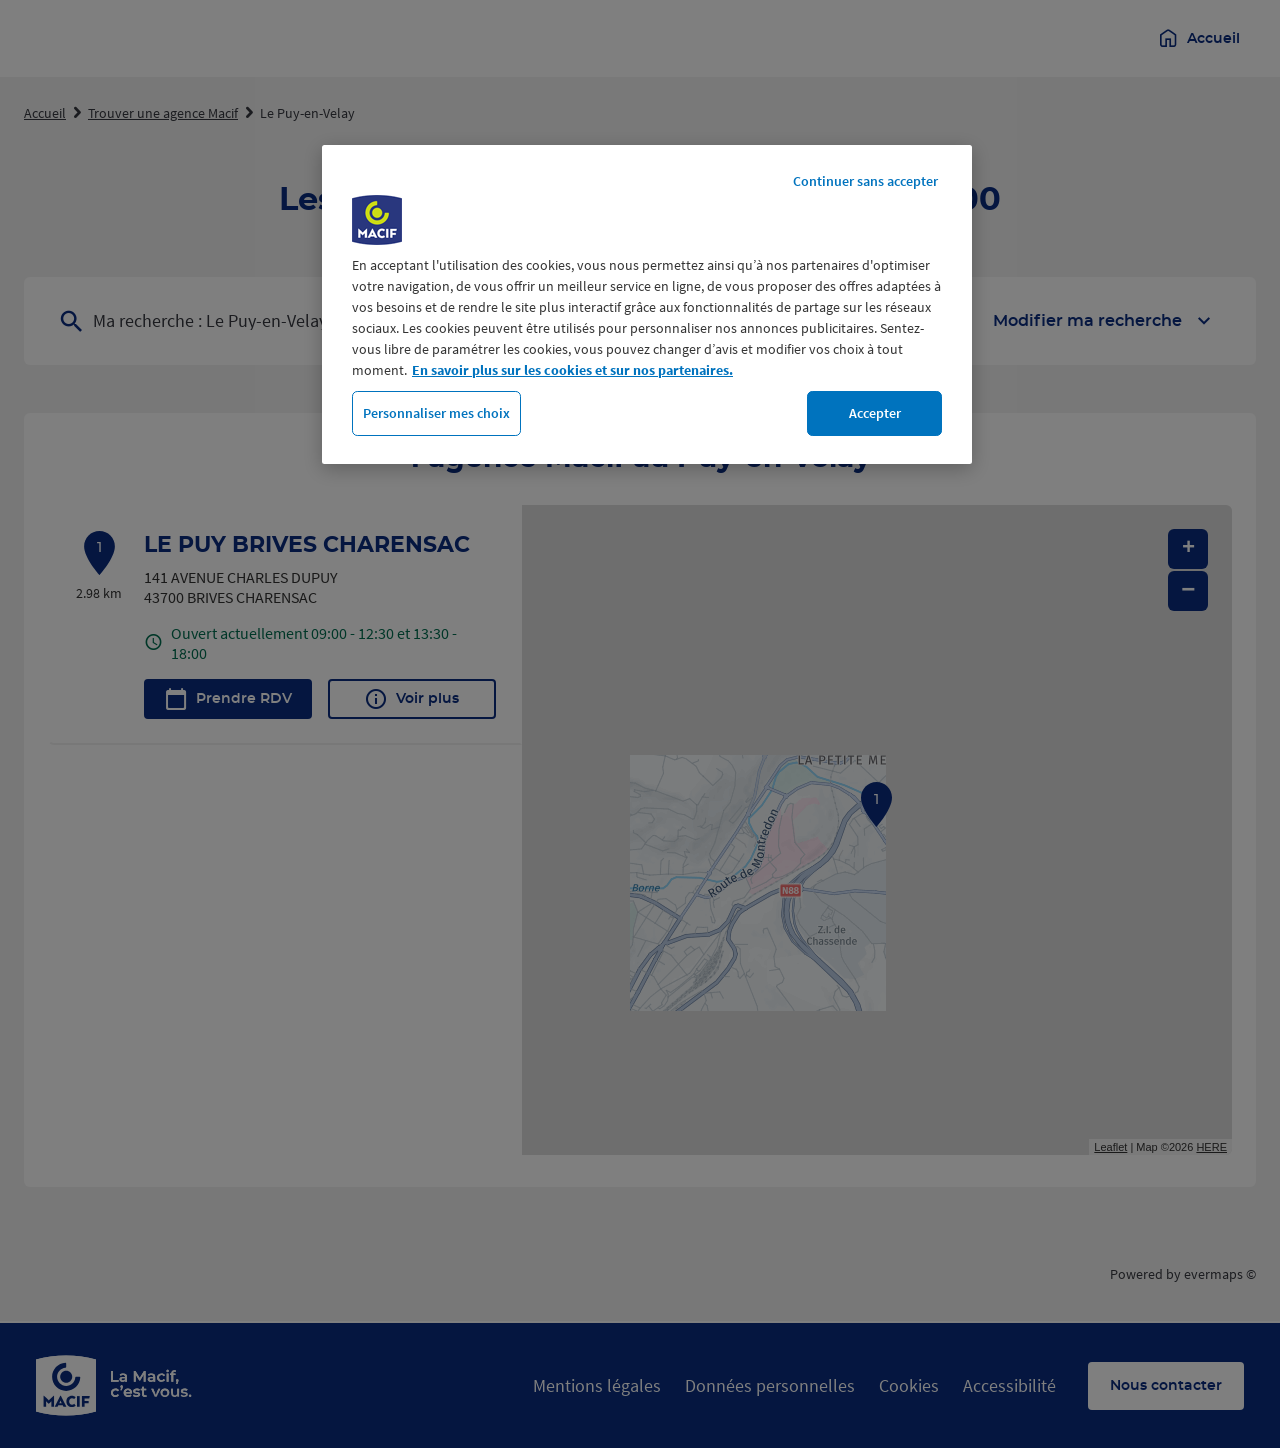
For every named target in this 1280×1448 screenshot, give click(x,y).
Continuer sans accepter (865, 181)
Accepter (875, 413)
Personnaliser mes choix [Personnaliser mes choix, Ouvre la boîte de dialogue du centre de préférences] (436, 413)
